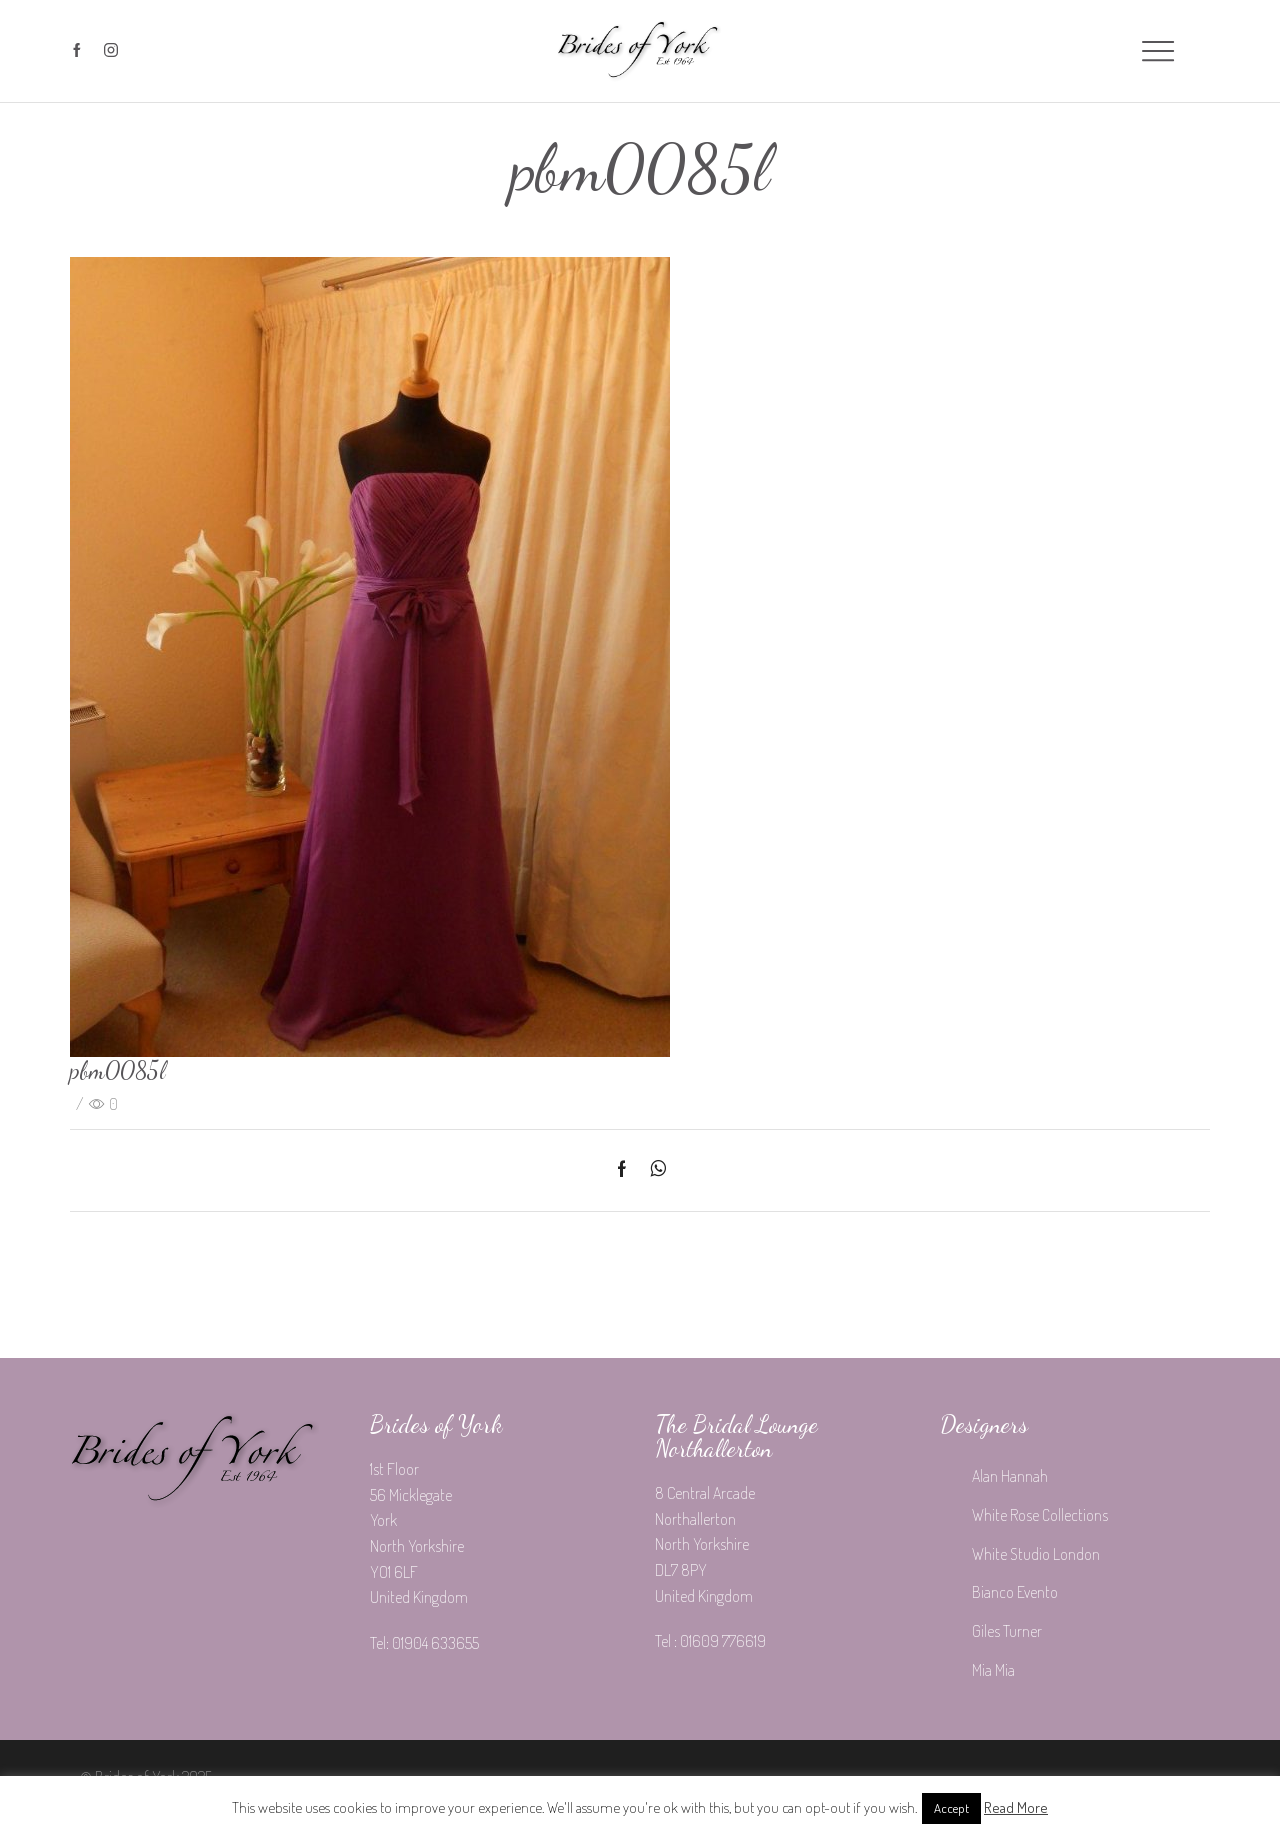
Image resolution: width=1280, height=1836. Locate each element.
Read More (1016, 1807)
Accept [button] (951, 1808)
